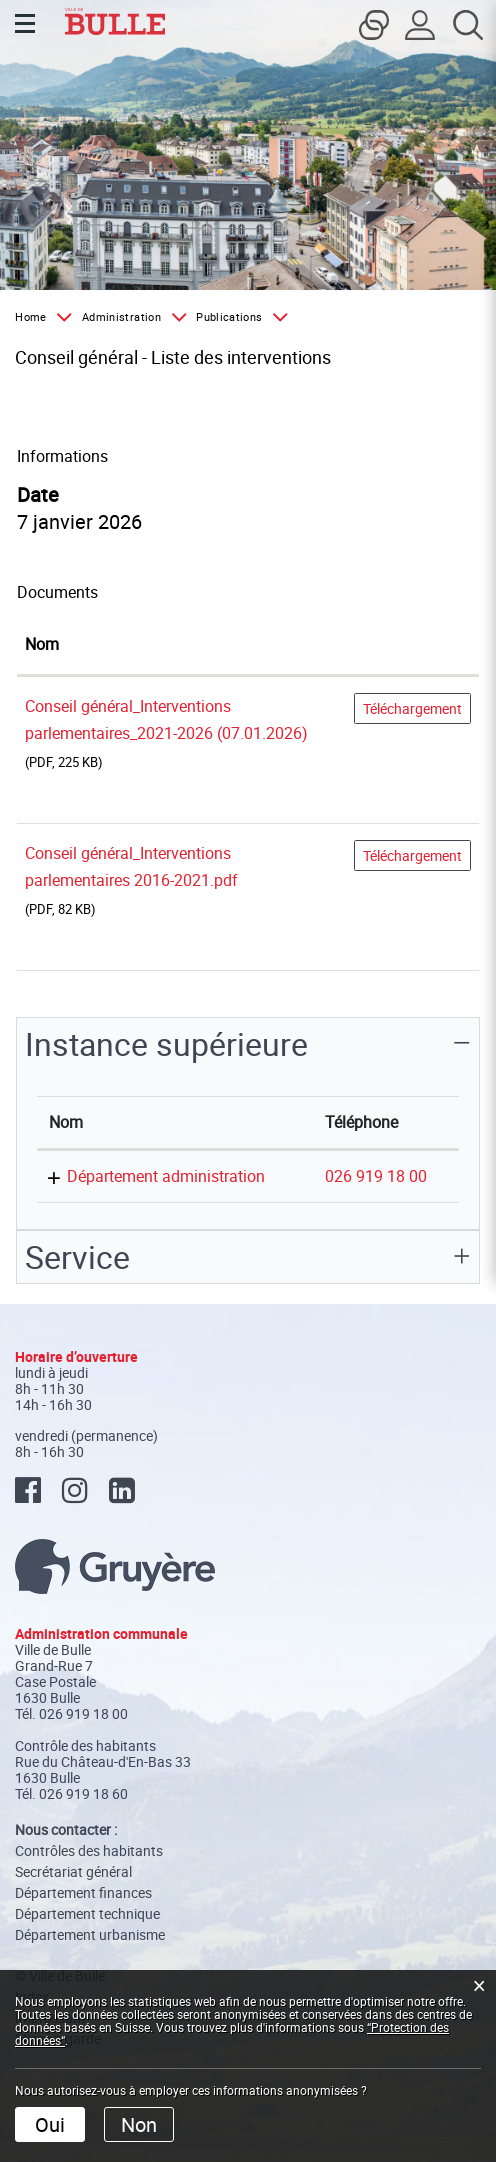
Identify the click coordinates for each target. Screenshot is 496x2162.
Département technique (87, 1913)
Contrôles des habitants (89, 1850)
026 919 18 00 (376, 1176)
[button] (131, 317)
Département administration (166, 1176)
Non (139, 2124)
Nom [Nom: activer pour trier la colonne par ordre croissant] (42, 644)
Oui (50, 2124)
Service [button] (77, 1256)
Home (30, 316)
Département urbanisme (90, 1934)
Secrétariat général (73, 1871)
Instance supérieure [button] (166, 1043)
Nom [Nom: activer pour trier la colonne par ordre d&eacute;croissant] (66, 1122)
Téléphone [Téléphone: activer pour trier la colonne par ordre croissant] (361, 1122)
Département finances (83, 1892)
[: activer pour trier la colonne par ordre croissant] (412, 645)
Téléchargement (412, 708)
